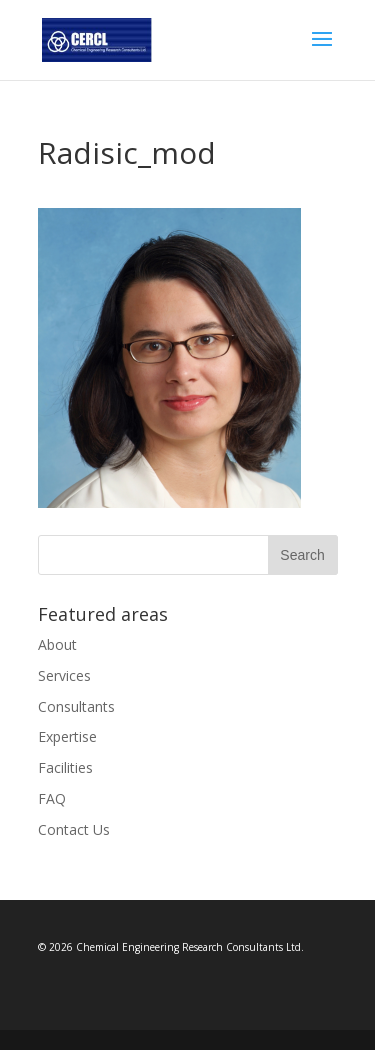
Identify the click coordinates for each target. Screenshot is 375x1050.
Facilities (65, 767)
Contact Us (74, 829)
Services (64, 675)
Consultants (76, 706)
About (57, 644)
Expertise (67, 736)
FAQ (52, 798)
